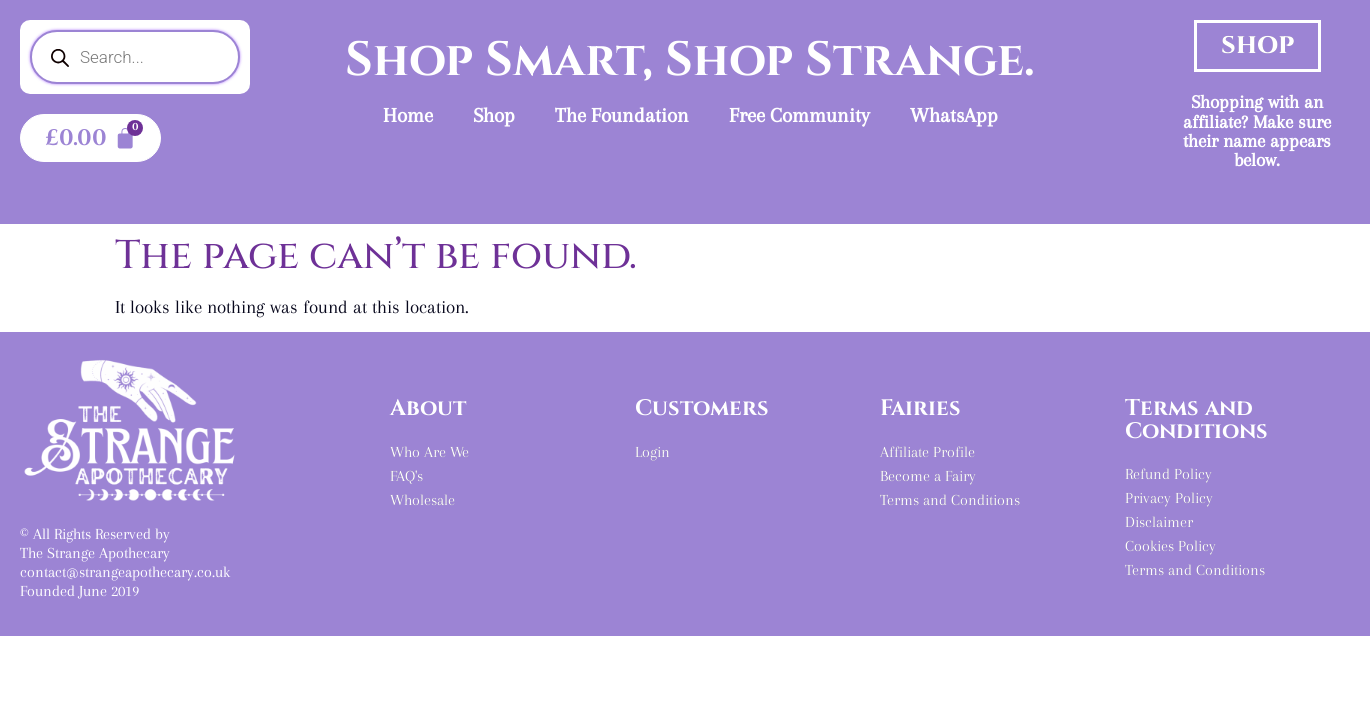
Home (408, 115)
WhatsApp (954, 115)
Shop (494, 115)
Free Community (799, 115)
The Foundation (622, 115)
